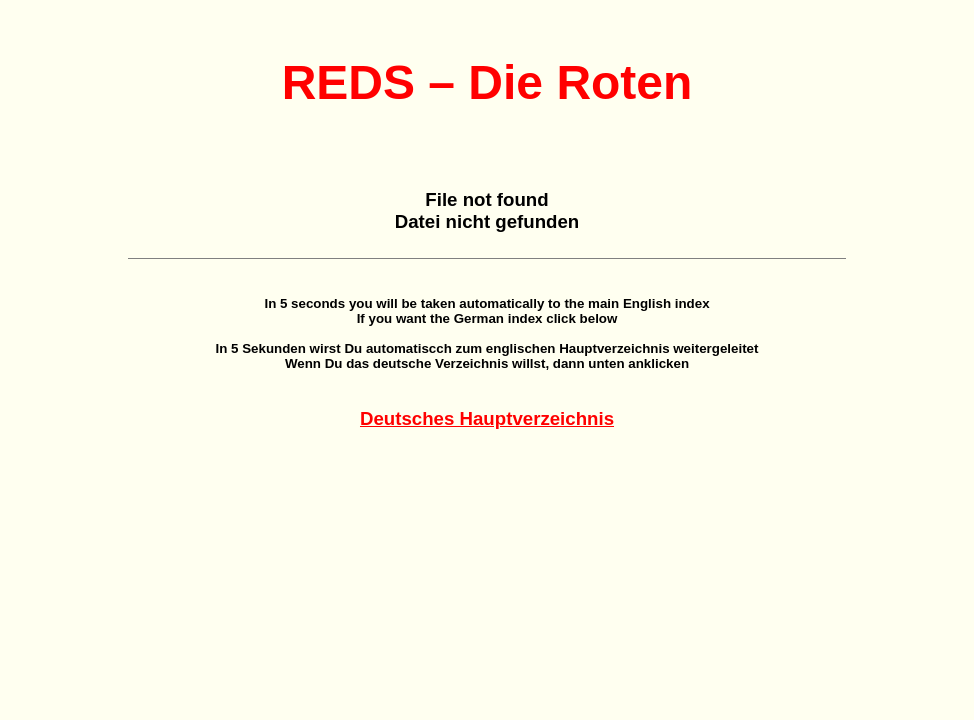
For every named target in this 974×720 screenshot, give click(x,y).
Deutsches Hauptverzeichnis (487, 418)
